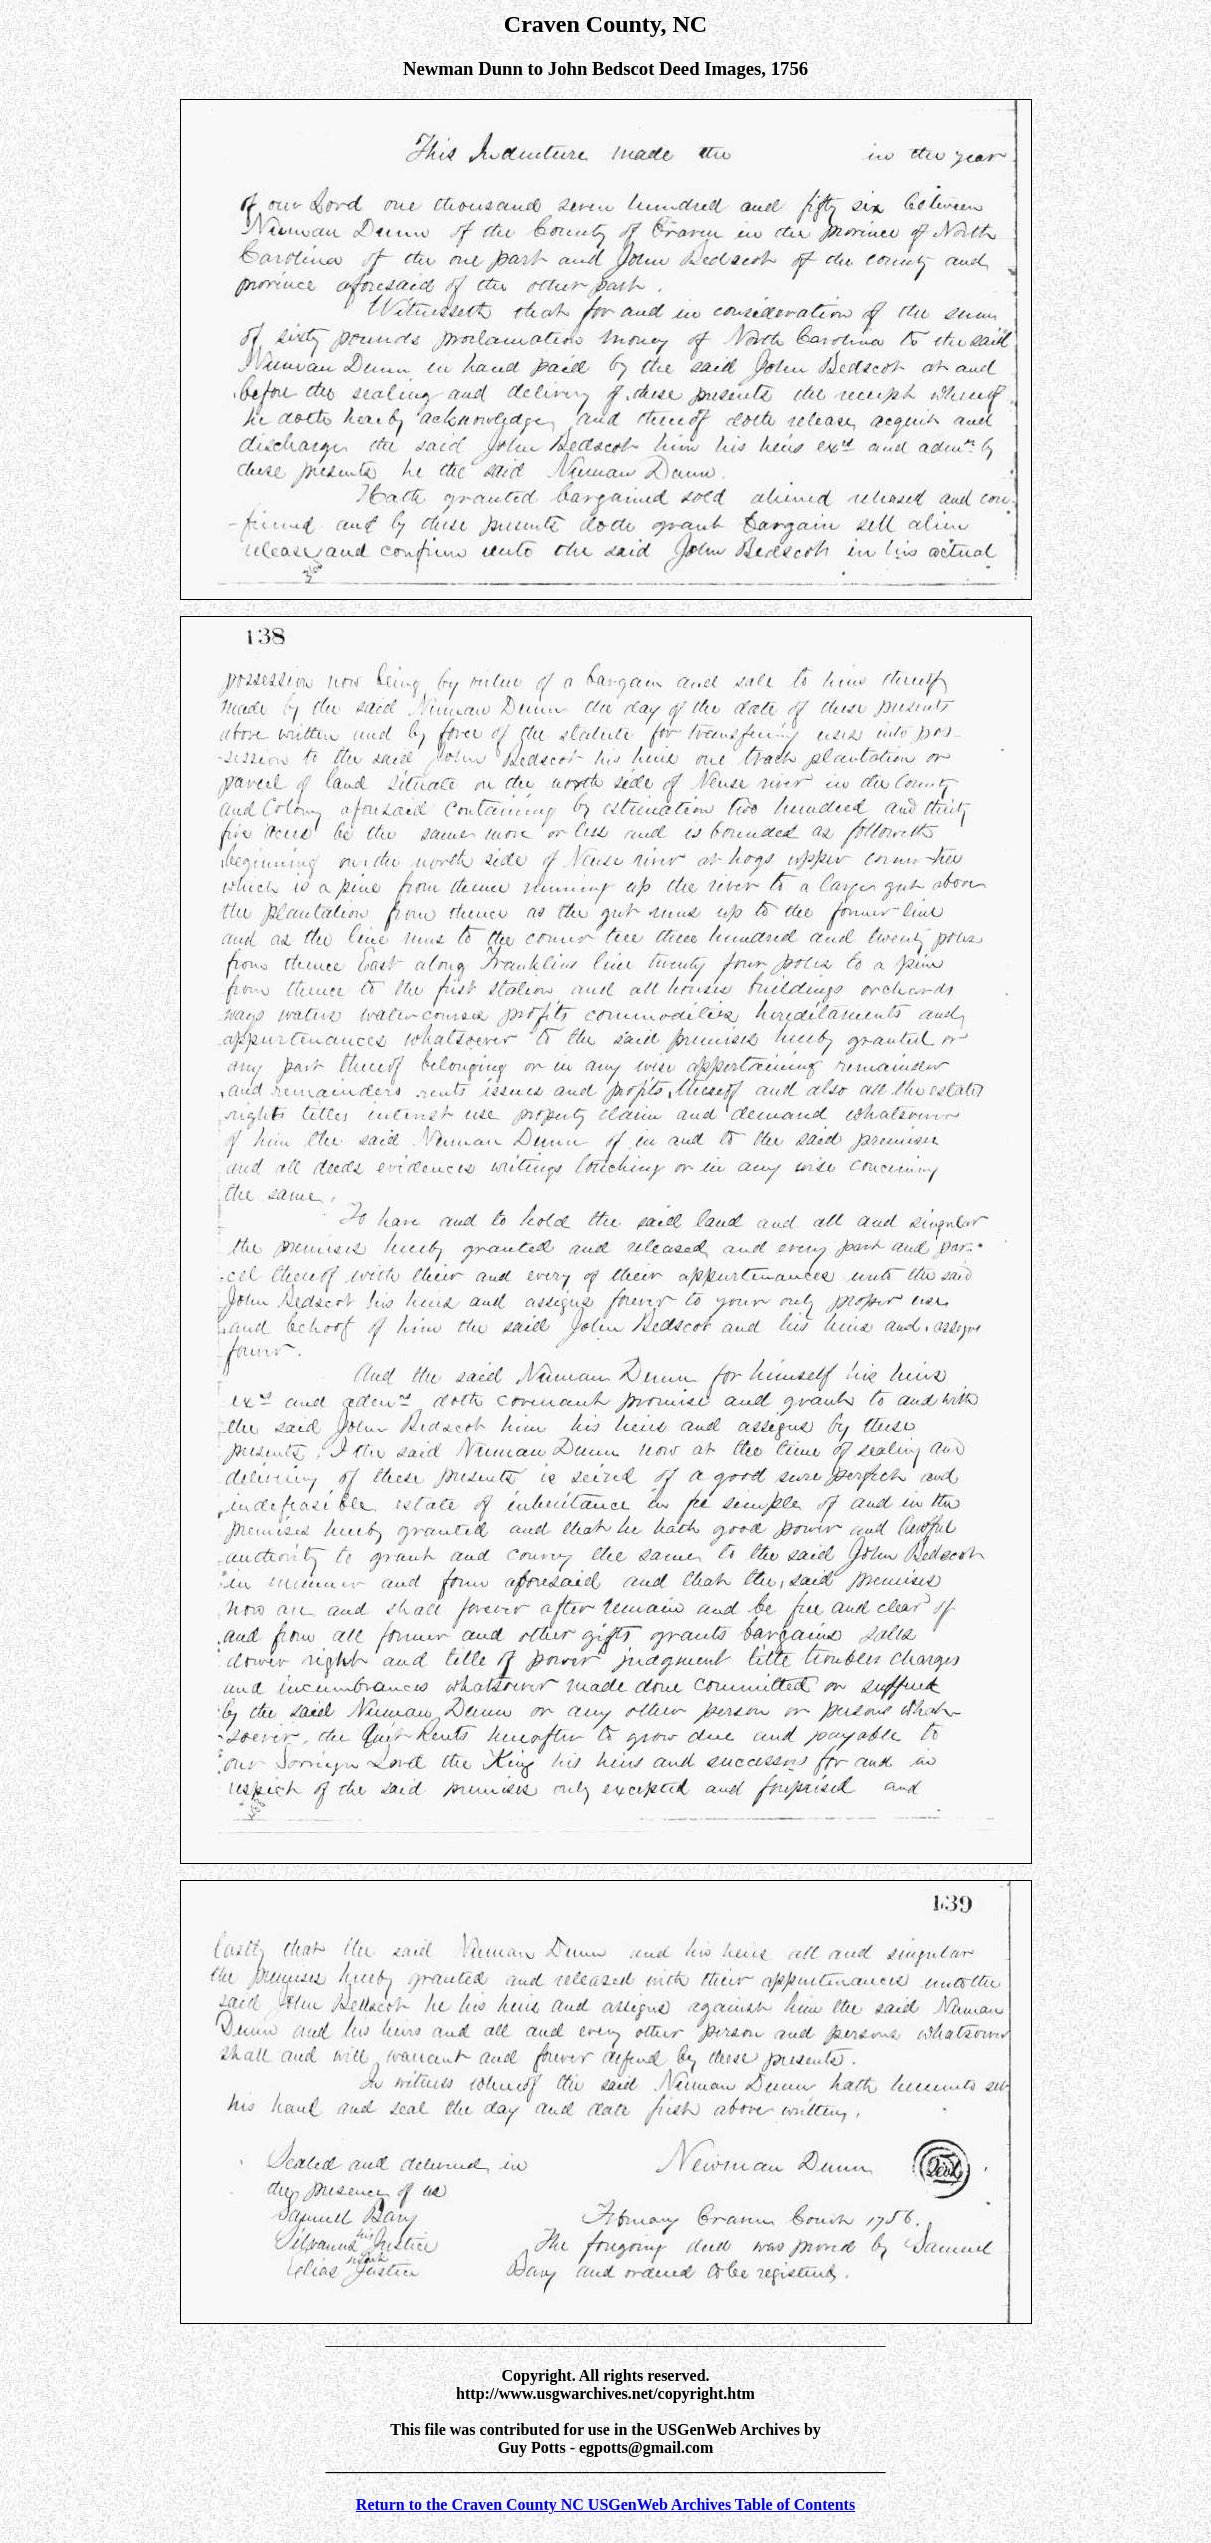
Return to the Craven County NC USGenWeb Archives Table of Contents (605, 2504)
